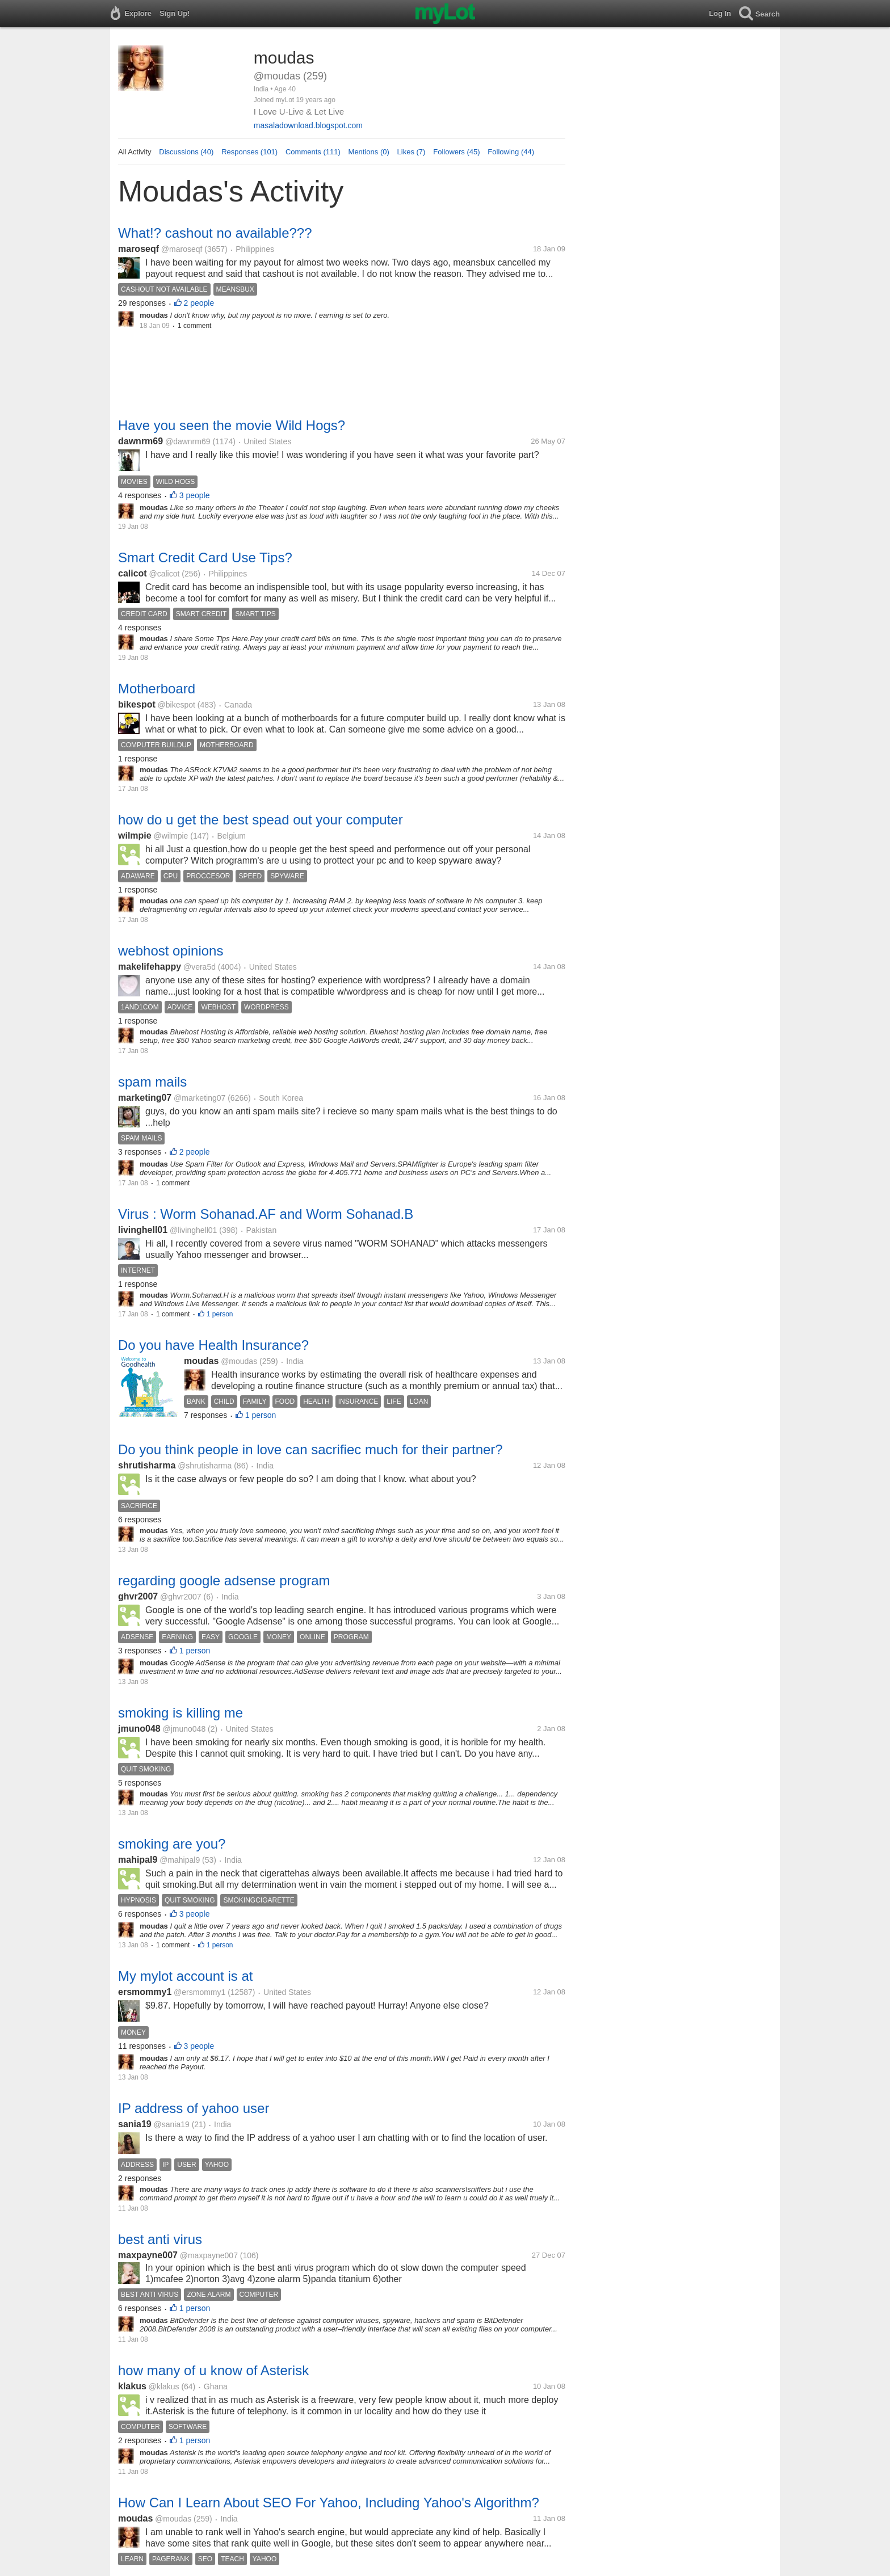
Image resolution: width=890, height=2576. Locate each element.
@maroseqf (182, 249)
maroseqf (138, 249)
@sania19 (172, 2124)
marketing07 (144, 1097)
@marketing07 (199, 1097)
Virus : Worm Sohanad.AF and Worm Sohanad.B (265, 1214)
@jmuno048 (183, 1728)
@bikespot (176, 704)
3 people (194, 495)
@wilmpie (170, 835)
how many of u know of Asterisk (213, 2370)
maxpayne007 (148, 2255)
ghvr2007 (138, 1596)
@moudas (239, 1361)
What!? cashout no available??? (215, 233)
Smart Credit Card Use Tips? (205, 557)
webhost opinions (170, 950)
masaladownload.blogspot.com (308, 125)
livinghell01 (142, 1230)
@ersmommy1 (199, 1992)
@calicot (164, 573)
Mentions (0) (369, 152)
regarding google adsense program (224, 1580)
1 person (220, 1314)
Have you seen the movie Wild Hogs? (231, 425)
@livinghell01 (193, 1230)
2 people (199, 303)
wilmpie (135, 835)
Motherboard (156, 688)
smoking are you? (171, 1843)
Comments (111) (313, 152)
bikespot (137, 704)
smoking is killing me (180, 1712)
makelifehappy (149, 966)
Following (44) (511, 152)
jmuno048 (139, 1728)
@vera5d (199, 966)
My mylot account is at (185, 1976)
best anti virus (160, 2239)
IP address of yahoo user (193, 2108)
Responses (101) (249, 152)
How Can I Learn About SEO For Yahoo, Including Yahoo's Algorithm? (328, 2502)
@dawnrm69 (188, 441)
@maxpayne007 (209, 2255)
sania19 (135, 2124)
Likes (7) (411, 152)
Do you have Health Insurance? (213, 1345)
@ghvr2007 (180, 1596)
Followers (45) (456, 152)
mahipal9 (137, 1859)
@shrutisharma (205, 1465)
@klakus (164, 2386)
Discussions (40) (186, 152)
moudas (201, 1361)
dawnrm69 (140, 441)
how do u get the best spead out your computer (260, 819)
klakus (132, 2386)
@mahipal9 (179, 1859)
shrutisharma (146, 1465)
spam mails (152, 1081)
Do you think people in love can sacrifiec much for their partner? (310, 1449)
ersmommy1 (144, 1992)
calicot (132, 573)
